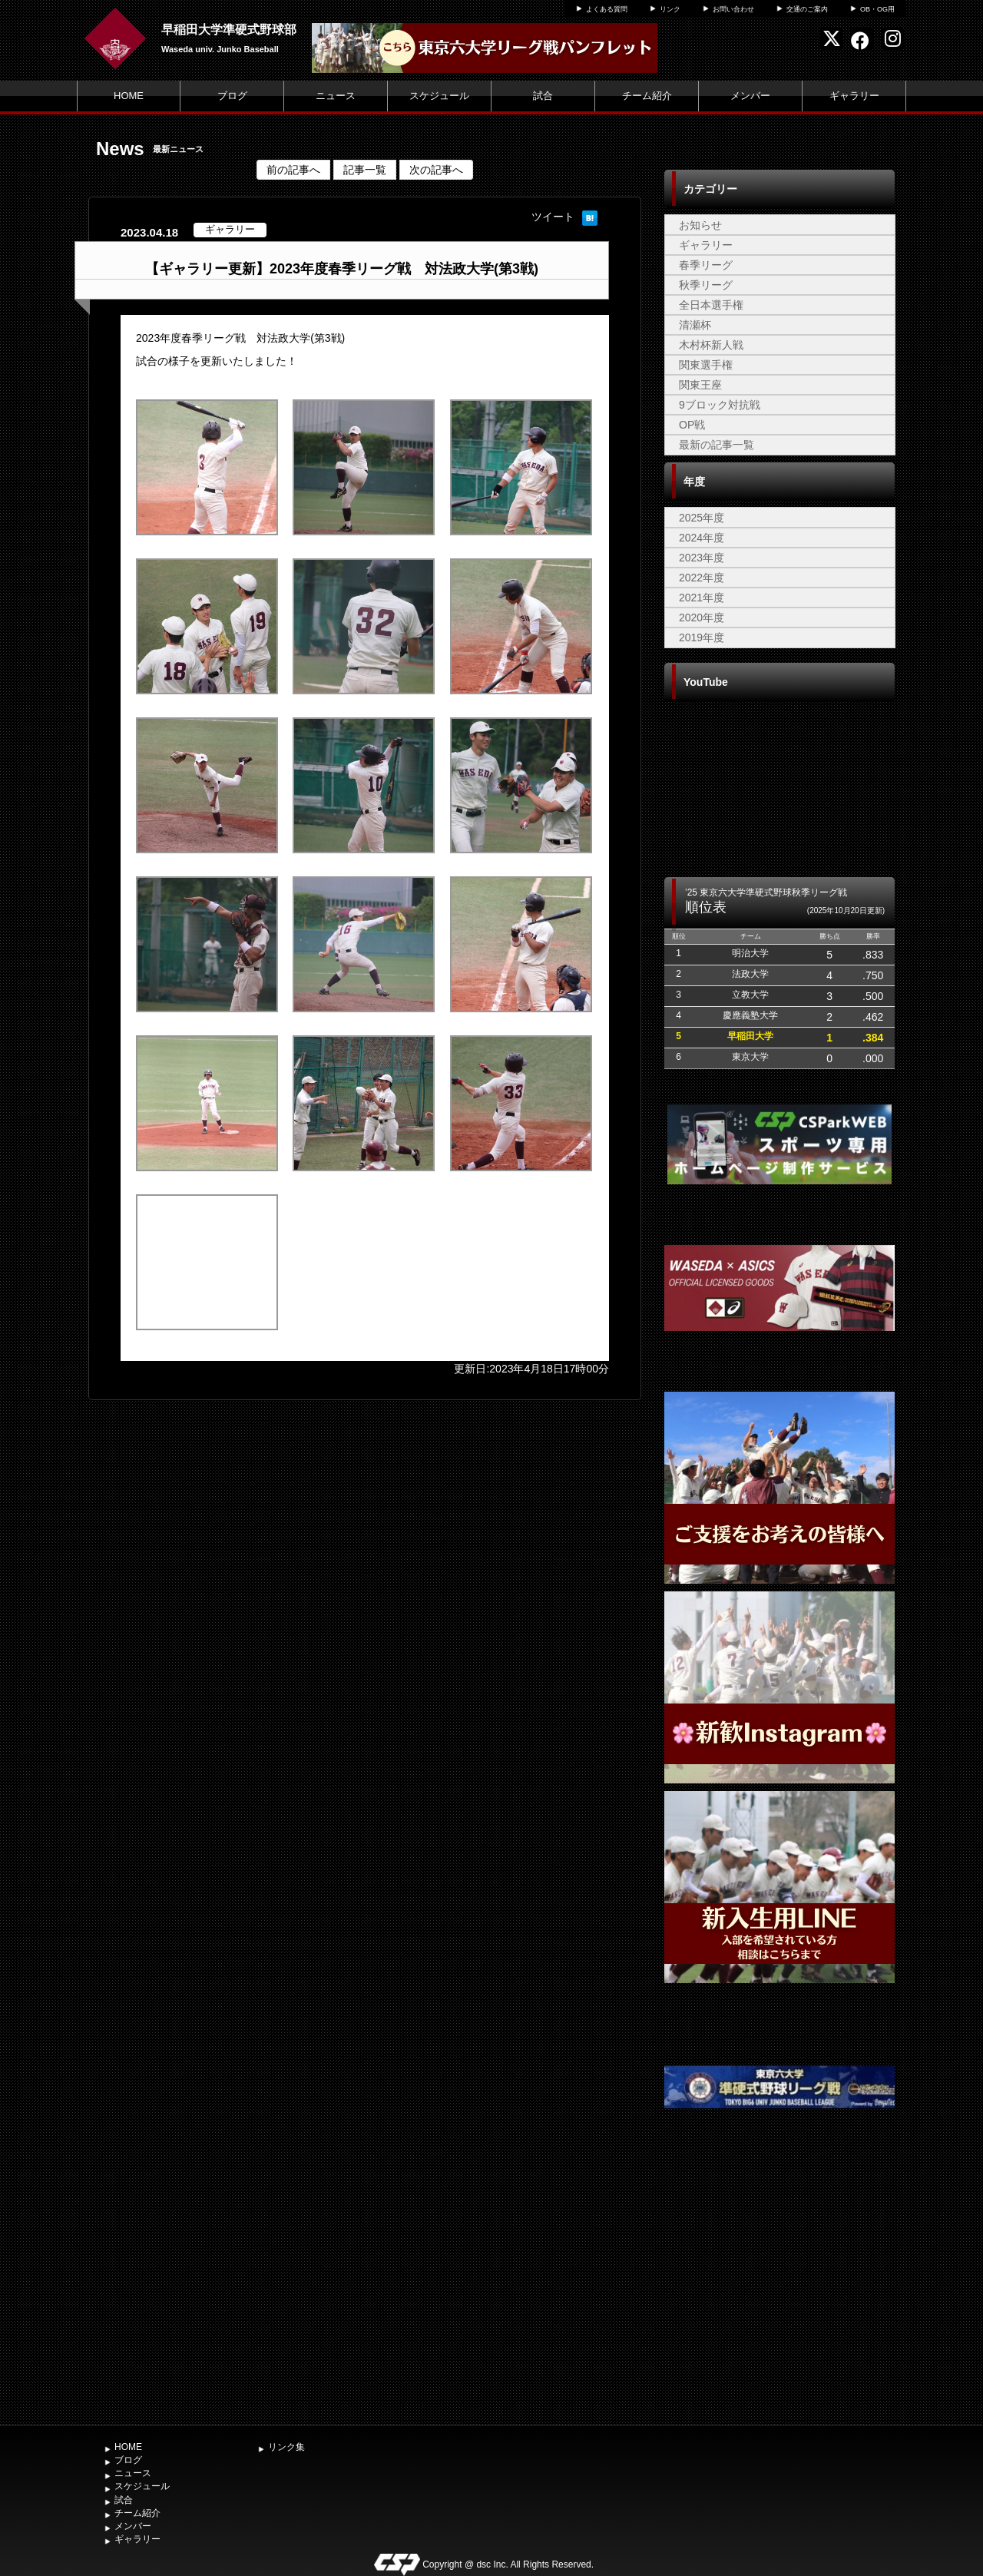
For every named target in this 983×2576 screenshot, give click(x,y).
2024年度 (701, 537)
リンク (670, 9)
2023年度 (701, 557)
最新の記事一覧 (716, 445)
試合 (543, 95)
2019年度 (701, 637)
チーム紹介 (647, 95)
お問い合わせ (733, 9)
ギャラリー (854, 95)
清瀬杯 (695, 325)
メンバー (750, 95)
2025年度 (701, 518)
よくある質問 (606, 9)
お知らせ (700, 225)
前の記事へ (293, 170)
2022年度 (701, 577)
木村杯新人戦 (711, 345)
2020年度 (701, 617)
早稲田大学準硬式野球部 (228, 29)
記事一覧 (364, 170)
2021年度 (701, 597)
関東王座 (700, 385)
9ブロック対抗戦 (719, 405)
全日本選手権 (711, 305)
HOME (129, 95)
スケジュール (439, 95)
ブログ (232, 95)
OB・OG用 (877, 9)
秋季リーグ (706, 285)
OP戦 (692, 425)
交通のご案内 (807, 9)
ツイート (552, 216)
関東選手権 (706, 365)
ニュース (336, 95)
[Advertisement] (779, 2302)
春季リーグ (706, 265)
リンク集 (286, 2447)
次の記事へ (436, 170)
